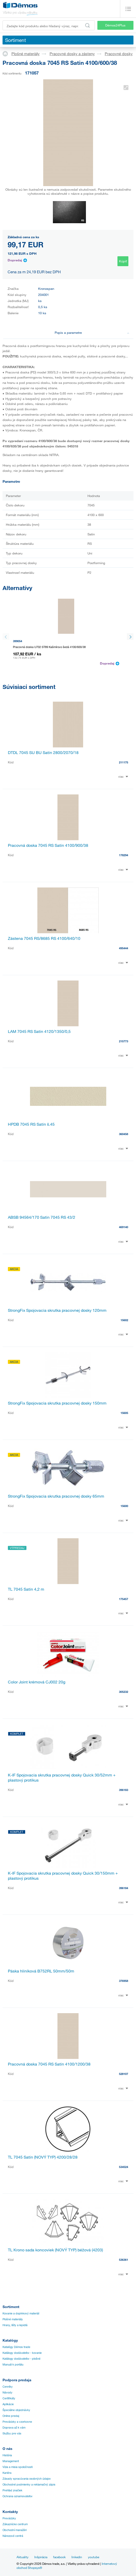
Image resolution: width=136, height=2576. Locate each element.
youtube (93, 2557)
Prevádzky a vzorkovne (17, 2421)
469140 (123, 1227)
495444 (123, 948)
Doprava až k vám (14, 2427)
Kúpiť (123, 261)
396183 (123, 1790)
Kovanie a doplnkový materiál (21, 2313)
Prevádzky (9, 2518)
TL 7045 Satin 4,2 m (26, 1589)
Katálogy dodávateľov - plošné (21, 2358)
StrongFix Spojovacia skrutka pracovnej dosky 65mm (56, 1496)
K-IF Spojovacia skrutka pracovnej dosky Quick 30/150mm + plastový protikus (63, 1876)
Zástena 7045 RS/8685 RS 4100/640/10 (44, 938)
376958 (123, 1981)
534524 (123, 2167)
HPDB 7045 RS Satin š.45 (31, 1124)
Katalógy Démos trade (16, 2347)
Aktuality (22, 2557)
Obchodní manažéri (15, 2530)
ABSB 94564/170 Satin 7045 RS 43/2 (41, 1217)
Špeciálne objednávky (16, 2410)
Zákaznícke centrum (15, 2524)
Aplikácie (8, 2404)
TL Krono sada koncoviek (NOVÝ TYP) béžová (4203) (55, 2249)
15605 (124, 1413)
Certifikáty (9, 2398)
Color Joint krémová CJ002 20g (36, 1681)
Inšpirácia (40, 2557)
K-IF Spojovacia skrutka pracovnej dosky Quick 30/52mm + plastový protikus (62, 1777)
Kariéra (7, 2473)
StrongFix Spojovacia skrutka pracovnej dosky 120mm (57, 1310)
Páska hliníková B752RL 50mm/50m (41, 1971)
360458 (123, 1134)
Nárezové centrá (13, 2536)
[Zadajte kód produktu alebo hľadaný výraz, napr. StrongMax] (49, 25)
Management (11, 2461)
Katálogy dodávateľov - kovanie (22, 2353)
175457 (123, 1599)
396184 (123, 1888)
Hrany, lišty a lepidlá (15, 2325)
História (7, 2455)
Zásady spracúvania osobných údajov (27, 2478)
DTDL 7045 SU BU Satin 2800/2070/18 (43, 752)
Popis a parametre (92, 332)
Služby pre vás (12, 2433)
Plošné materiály (25, 53)
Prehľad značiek (12, 2490)
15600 (124, 1506)
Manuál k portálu (13, 2364)
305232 (123, 1692)
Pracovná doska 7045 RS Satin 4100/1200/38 (49, 2064)
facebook (59, 2557)
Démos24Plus (115, 25)
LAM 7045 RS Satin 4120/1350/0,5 (39, 1031)
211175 (123, 762)
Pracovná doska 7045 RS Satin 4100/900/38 (48, 845)
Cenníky (8, 2386)
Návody (7, 2392)
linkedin (76, 2557)
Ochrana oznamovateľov (18, 2496)
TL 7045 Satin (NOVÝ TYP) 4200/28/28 (43, 2157)
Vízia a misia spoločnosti (18, 2467)
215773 (123, 1041)
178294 (123, 855)
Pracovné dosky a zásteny (72, 53)
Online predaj (11, 2416)
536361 (123, 2260)
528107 (123, 2074)
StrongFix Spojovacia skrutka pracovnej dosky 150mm (57, 1403)
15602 (124, 1320)
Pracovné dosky (119, 53)
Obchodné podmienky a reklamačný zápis (29, 2484)
